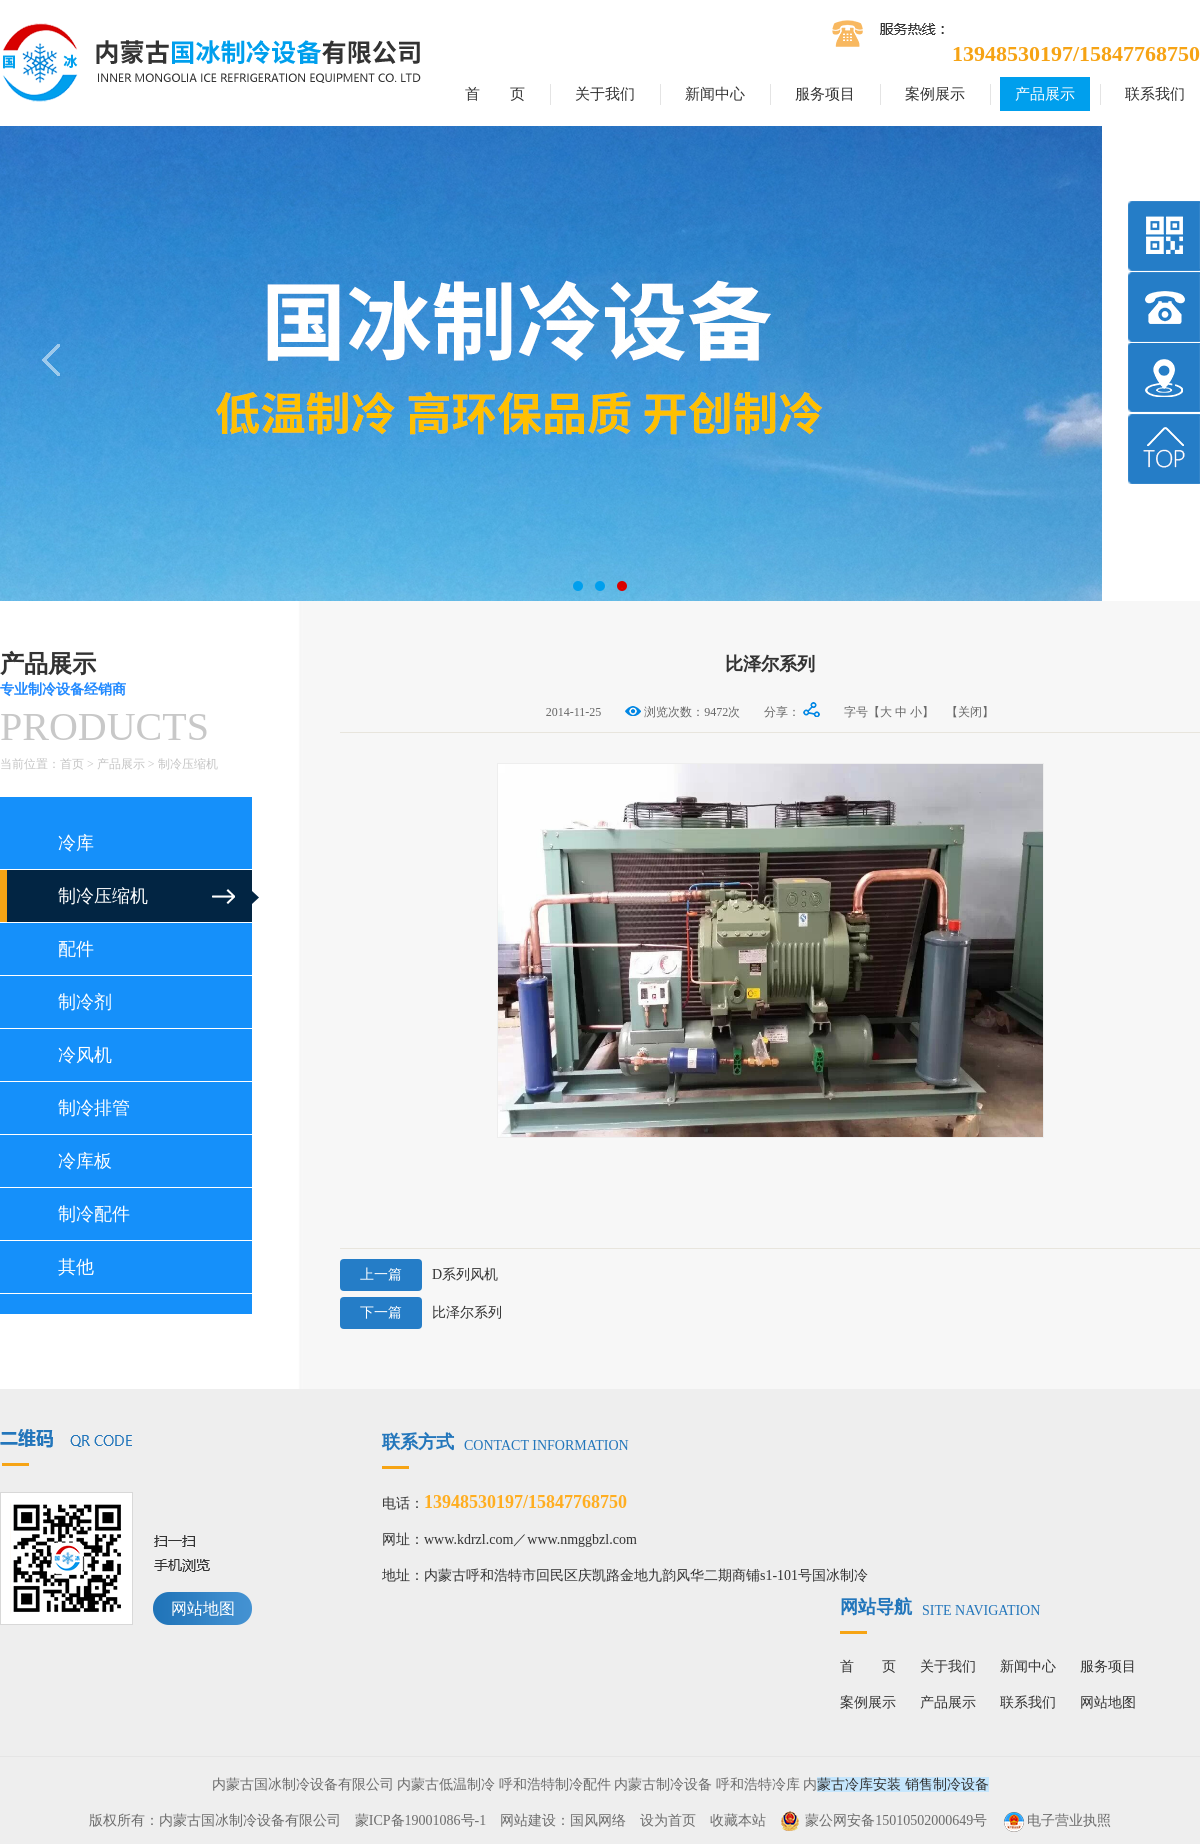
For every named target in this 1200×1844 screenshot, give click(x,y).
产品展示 (1045, 94)
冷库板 (85, 1161)
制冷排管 (94, 1108)
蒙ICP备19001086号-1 (420, 1820)
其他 (76, 1267)
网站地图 (203, 1608)
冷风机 (85, 1055)
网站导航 (940, 1607)
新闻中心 (715, 94)
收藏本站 (738, 1820)
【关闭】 (970, 712)
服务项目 (825, 94)
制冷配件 (94, 1214)
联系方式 (505, 1442)
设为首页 (668, 1820)
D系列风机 (419, 1275)
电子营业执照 (1056, 1820)
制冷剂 (85, 1002)
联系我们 (1155, 94)
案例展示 (935, 94)
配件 (76, 949)
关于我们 (605, 94)
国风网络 (598, 1820)
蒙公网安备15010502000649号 (896, 1820)
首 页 (495, 94)
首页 (72, 764)
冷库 (76, 843)
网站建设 (528, 1820)
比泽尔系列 (421, 1313)
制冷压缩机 (188, 764)
